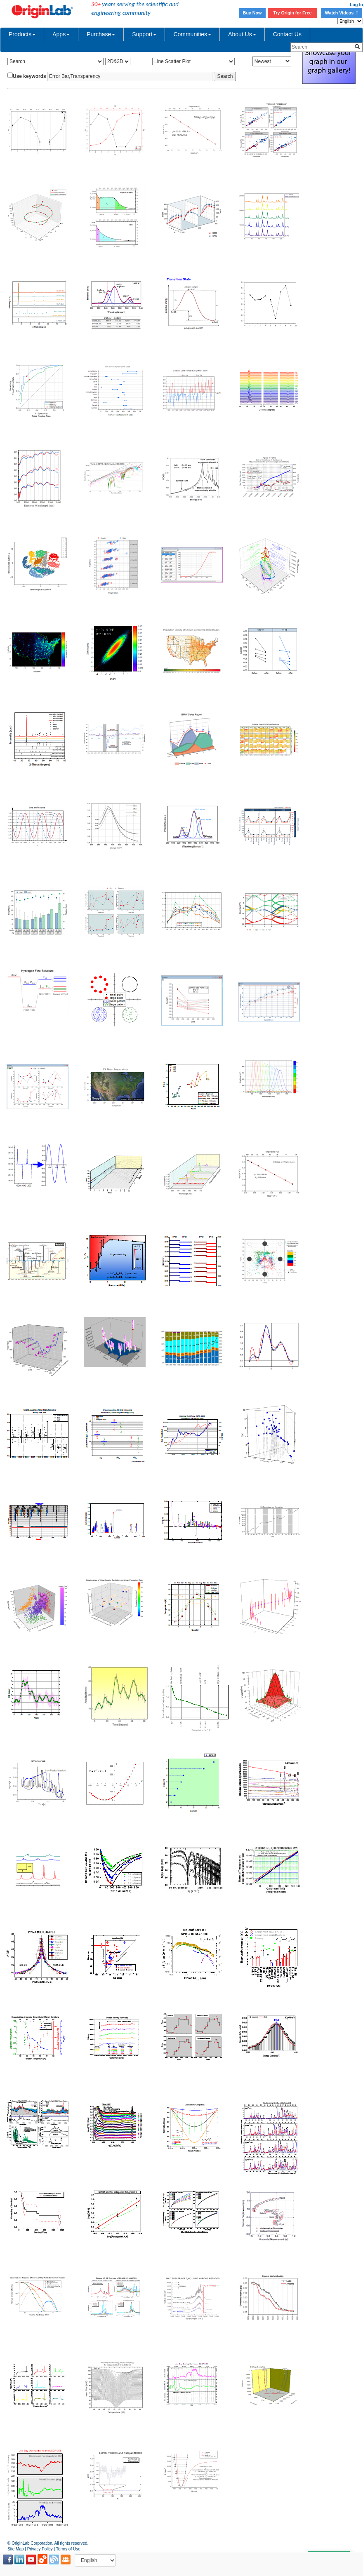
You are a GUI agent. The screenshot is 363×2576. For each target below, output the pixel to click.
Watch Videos (341, 12)
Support (144, 34)
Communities (192, 34)
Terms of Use (68, 2549)
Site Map (15, 2549)
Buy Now (252, 12)
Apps (61, 34)
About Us (242, 34)
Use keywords (29, 76)
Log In (356, 4)
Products (22, 34)
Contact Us (287, 34)
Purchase (101, 34)
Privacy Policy (40, 2549)
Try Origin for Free (292, 12)
